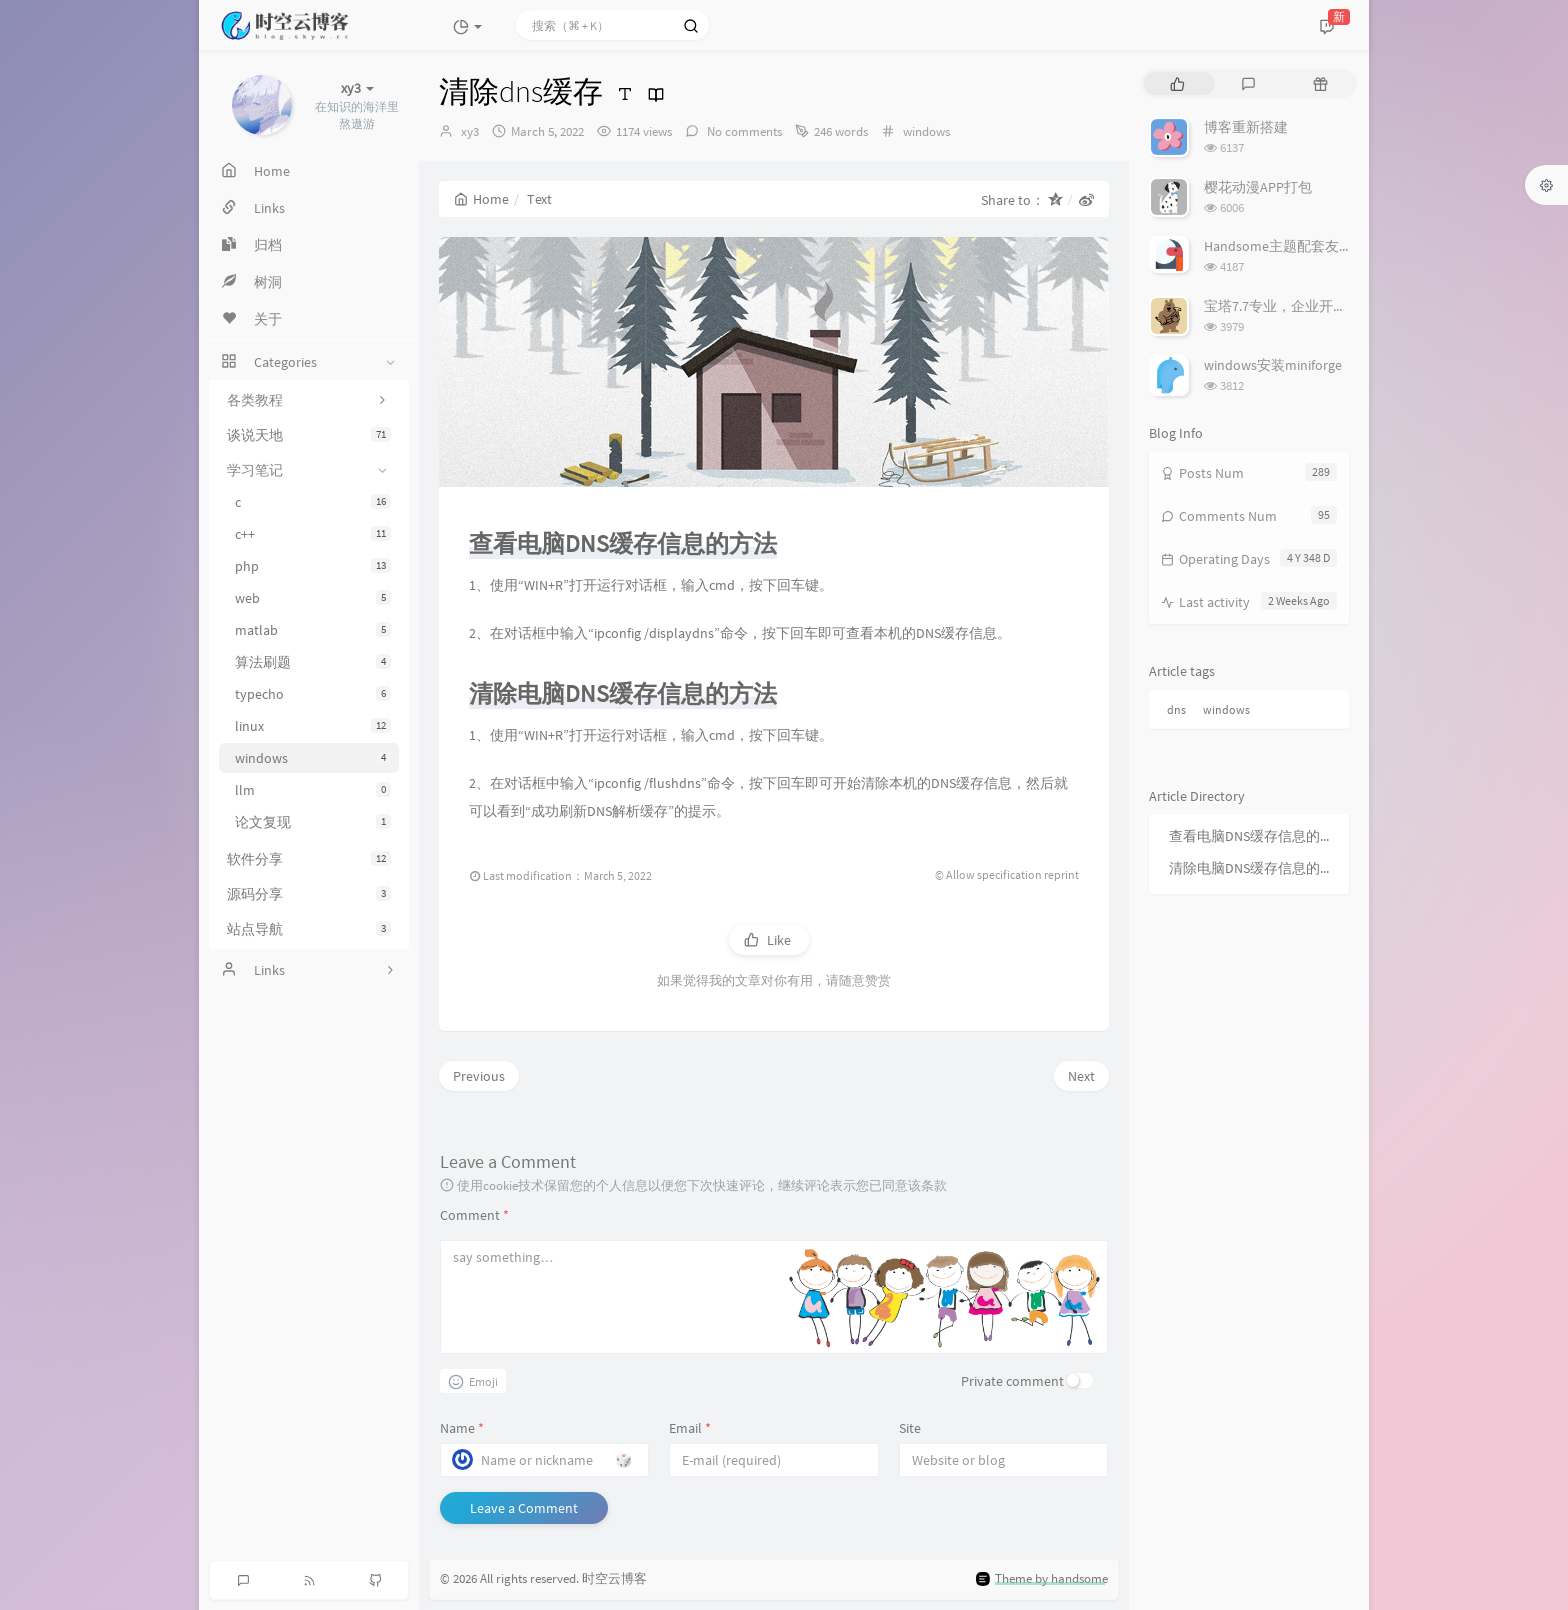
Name (462, 1428)
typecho (313, 694)
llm (313, 790)
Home (481, 199)
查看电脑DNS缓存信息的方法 (1254, 836)
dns (1176, 709)
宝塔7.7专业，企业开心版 (1282, 306)
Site (910, 1428)
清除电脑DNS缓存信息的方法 (1254, 868)
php (313, 566)
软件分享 (309, 859)
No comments (743, 131)
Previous (479, 1076)
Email (690, 1428)
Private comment (1012, 1381)
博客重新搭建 (1246, 127)
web (313, 598)
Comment (474, 1215)
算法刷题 (313, 662)
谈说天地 (309, 435)
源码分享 (309, 894)
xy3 (470, 131)
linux (313, 726)
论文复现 (313, 822)
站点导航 (309, 929)
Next (1081, 1076)
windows (313, 758)
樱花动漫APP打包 (1258, 187)
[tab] (1177, 83)
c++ (313, 534)
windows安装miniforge (1273, 365)
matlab (313, 630)
